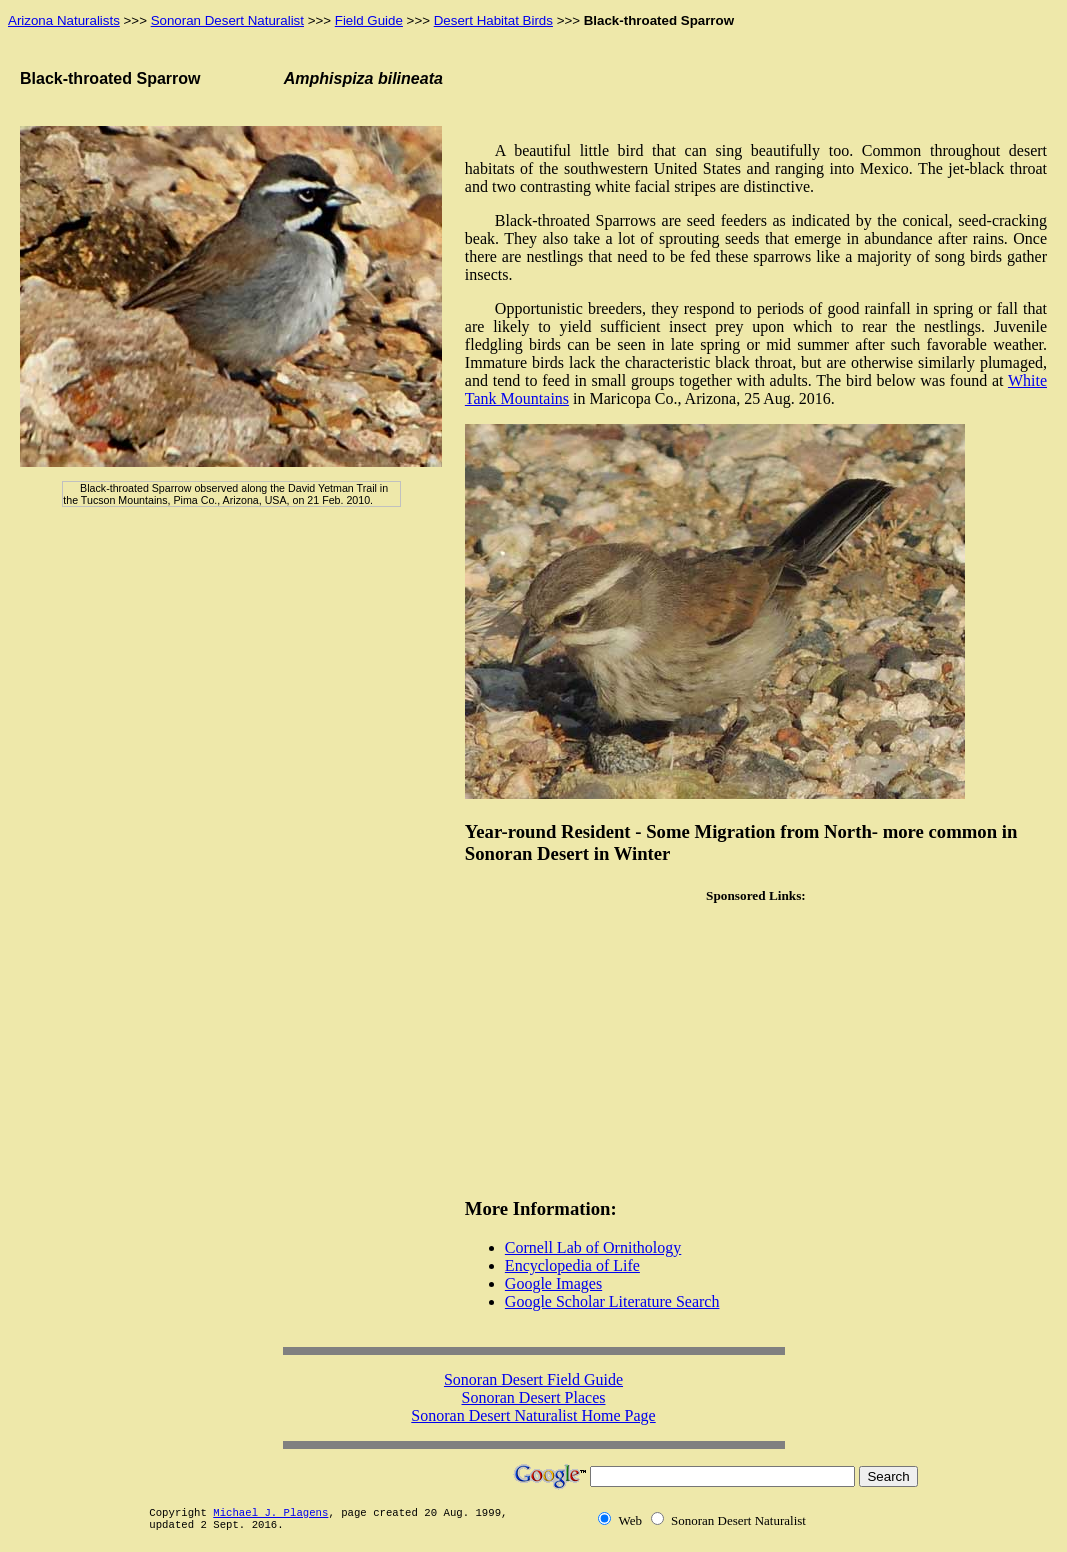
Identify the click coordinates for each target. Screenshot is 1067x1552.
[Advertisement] (756, 1051)
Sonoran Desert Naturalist (227, 20)
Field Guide (369, 20)
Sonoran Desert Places (534, 1397)
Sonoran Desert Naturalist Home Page (533, 1415)
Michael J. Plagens (270, 1513)
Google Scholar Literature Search (612, 1301)
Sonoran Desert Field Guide (533, 1379)
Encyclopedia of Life (572, 1265)
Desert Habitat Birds (493, 20)
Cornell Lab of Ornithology (593, 1247)
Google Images (553, 1283)
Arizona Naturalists (64, 20)
